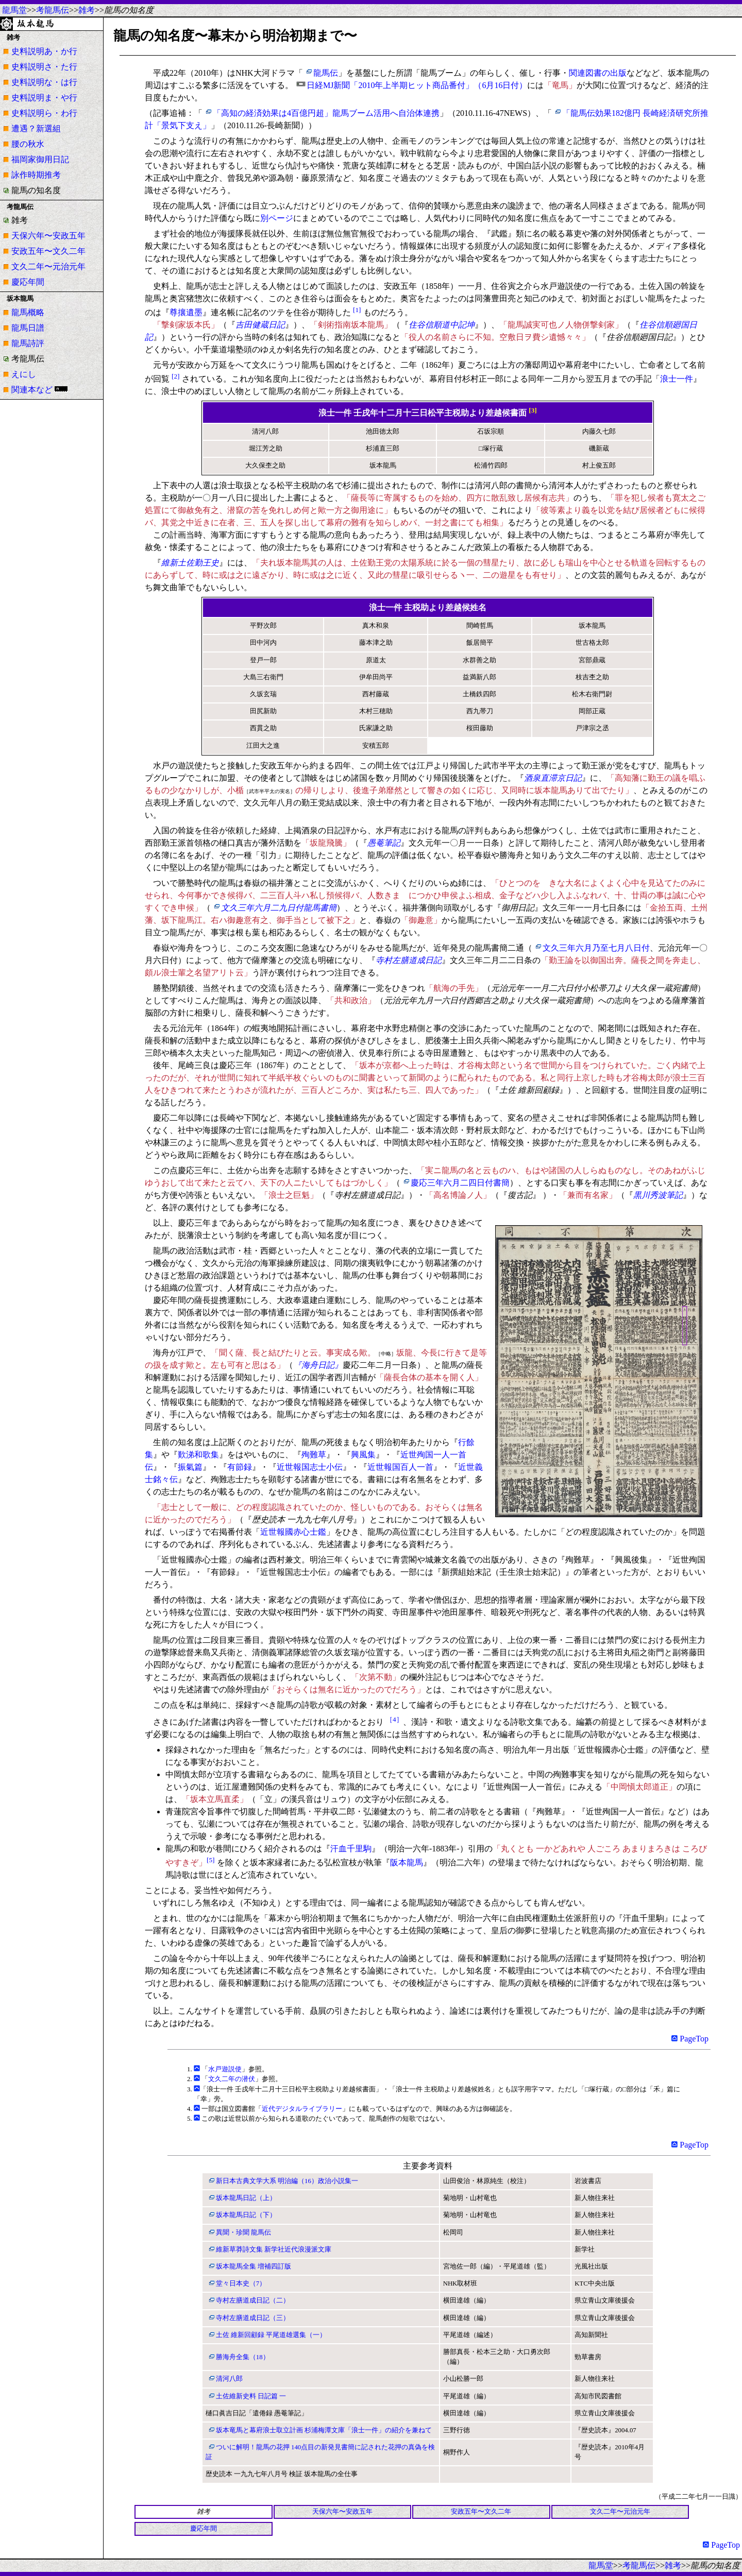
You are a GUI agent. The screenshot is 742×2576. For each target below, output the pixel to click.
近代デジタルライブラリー (302, 2109)
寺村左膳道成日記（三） (253, 2318)
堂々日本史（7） (241, 2283)
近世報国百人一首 (400, 1467)
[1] (357, 310)
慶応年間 (27, 282)
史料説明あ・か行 (44, 51)
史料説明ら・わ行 (44, 113)
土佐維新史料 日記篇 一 (251, 2396)
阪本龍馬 (406, 1862)
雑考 (86, 10)
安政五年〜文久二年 (48, 251)
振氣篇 (190, 1467)
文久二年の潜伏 (231, 2079)
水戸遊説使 (225, 2069)
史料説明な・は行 (44, 82)
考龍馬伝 (52, 10)
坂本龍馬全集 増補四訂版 (253, 2266)
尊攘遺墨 (186, 312)
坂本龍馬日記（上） (246, 2198)
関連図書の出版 (598, 72)
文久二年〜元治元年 (48, 266)
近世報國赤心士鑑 (293, 1531)
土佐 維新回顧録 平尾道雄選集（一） (271, 2335)
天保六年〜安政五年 (48, 235)
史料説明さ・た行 (44, 66)
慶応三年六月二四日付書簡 (460, 1182)
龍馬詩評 (27, 343)
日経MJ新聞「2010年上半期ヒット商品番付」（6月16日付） (417, 85)
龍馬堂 (14, 10)
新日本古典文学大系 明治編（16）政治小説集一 (287, 2181)
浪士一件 (676, 378)
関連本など (32, 389)
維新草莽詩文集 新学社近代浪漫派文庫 (273, 2249)
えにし (23, 374)
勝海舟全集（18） (242, 2357)
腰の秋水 (27, 144)
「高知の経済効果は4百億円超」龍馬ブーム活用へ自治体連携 (326, 113)
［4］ (394, 1719)
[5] (211, 1860)
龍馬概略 (27, 312)
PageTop (690, 2038)
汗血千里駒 (351, 1848)
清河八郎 (229, 2378)
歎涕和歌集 (198, 1454)
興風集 (363, 1454)
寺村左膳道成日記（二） (253, 2300)
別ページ (276, 218)
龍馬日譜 (27, 327)
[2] (176, 376)
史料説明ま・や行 (44, 97)
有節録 (239, 1467)
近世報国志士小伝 (310, 1467)
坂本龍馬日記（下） (246, 2215)
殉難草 (313, 1454)
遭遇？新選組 (36, 128)
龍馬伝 (325, 72)
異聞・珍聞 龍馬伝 (243, 2232)
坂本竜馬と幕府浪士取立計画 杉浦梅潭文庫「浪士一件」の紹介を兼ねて (324, 2430)
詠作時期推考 (36, 174)
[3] (533, 410)
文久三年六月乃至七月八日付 (596, 947)
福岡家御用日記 (40, 159)
